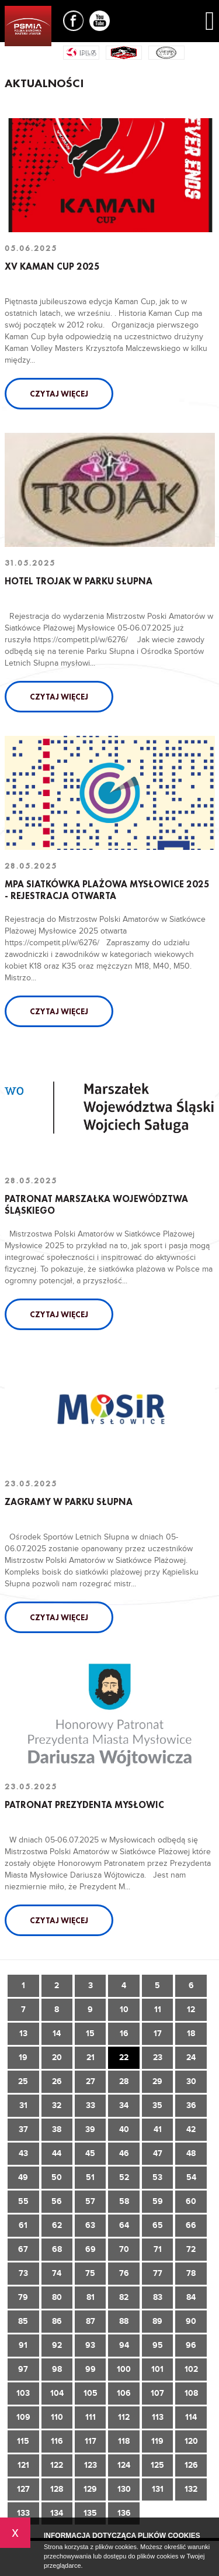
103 (23, 2393)
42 (191, 2129)
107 (157, 2393)
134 (56, 2513)
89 (157, 2321)
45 (90, 2153)
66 (191, 2225)
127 (23, 2489)
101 (157, 2369)
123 (90, 2465)
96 (191, 2345)
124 (123, 2465)
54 (191, 2177)
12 (191, 2009)
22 (123, 2057)
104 (57, 2393)
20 (57, 2057)
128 (56, 2489)
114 (191, 2417)
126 (191, 2465)
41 (158, 2129)
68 (57, 2249)
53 (157, 2177)
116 (57, 2441)
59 (157, 2201)
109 (23, 2417)
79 (23, 2297)
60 (191, 2201)
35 (157, 2105)
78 (191, 2273)
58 (124, 2201)
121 (23, 2465)
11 (157, 2009)
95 (157, 2345)
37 (23, 2129)
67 (23, 2249)
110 (57, 2417)
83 (157, 2297)
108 (191, 2393)
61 (23, 2225)
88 (123, 2321)
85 (23, 2321)
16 (124, 2033)
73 (23, 2273)
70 (124, 2249)
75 (90, 2273)
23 (157, 2057)
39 (90, 2129)
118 (124, 2441)
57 (90, 2201)
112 (124, 2417)
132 (191, 2489)
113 (158, 2417)
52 (124, 2177)
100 (124, 2369)
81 (90, 2297)
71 (158, 2249)
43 (23, 2153)
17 (158, 2033)
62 (57, 2225)
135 (90, 2513)
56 (56, 2201)
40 (124, 2129)
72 (191, 2249)
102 (191, 2369)
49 (23, 2177)
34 (123, 2105)
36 (191, 2105)
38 (56, 2129)
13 (23, 2033)
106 (124, 2393)
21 (90, 2057)
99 (90, 2369)
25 (23, 2081)
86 (57, 2321)
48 (191, 2153)
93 (90, 2345)
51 (90, 2177)
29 (157, 2081)
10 (124, 2009)
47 (157, 2153)
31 (23, 2105)
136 (124, 2513)
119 (157, 2441)
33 (90, 2105)
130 (124, 2489)
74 (56, 2273)
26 (57, 2081)
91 (23, 2345)
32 (56, 2105)
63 (90, 2225)
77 (157, 2273)
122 (56, 2465)
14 (57, 2033)
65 (157, 2225)
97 (23, 2369)
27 (90, 2081)
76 (124, 2273)
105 (91, 2393)
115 (23, 2441)
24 (191, 2057)
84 (191, 2297)
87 (90, 2321)
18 (191, 2033)
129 (90, 2489)
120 (191, 2441)
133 (23, 2513)
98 (57, 2369)
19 (23, 2057)
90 (191, 2321)
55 (23, 2201)
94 (124, 2345)
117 (90, 2441)
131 (158, 2489)
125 (157, 2465)
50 (56, 2177)
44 (56, 2153)
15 (90, 2033)
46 (124, 2153)
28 (123, 2081)
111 (90, 2417)
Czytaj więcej (59, 393)
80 (57, 2297)
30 (191, 2081)
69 (90, 2249)
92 (57, 2345)
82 (123, 2297)
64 (124, 2225)
